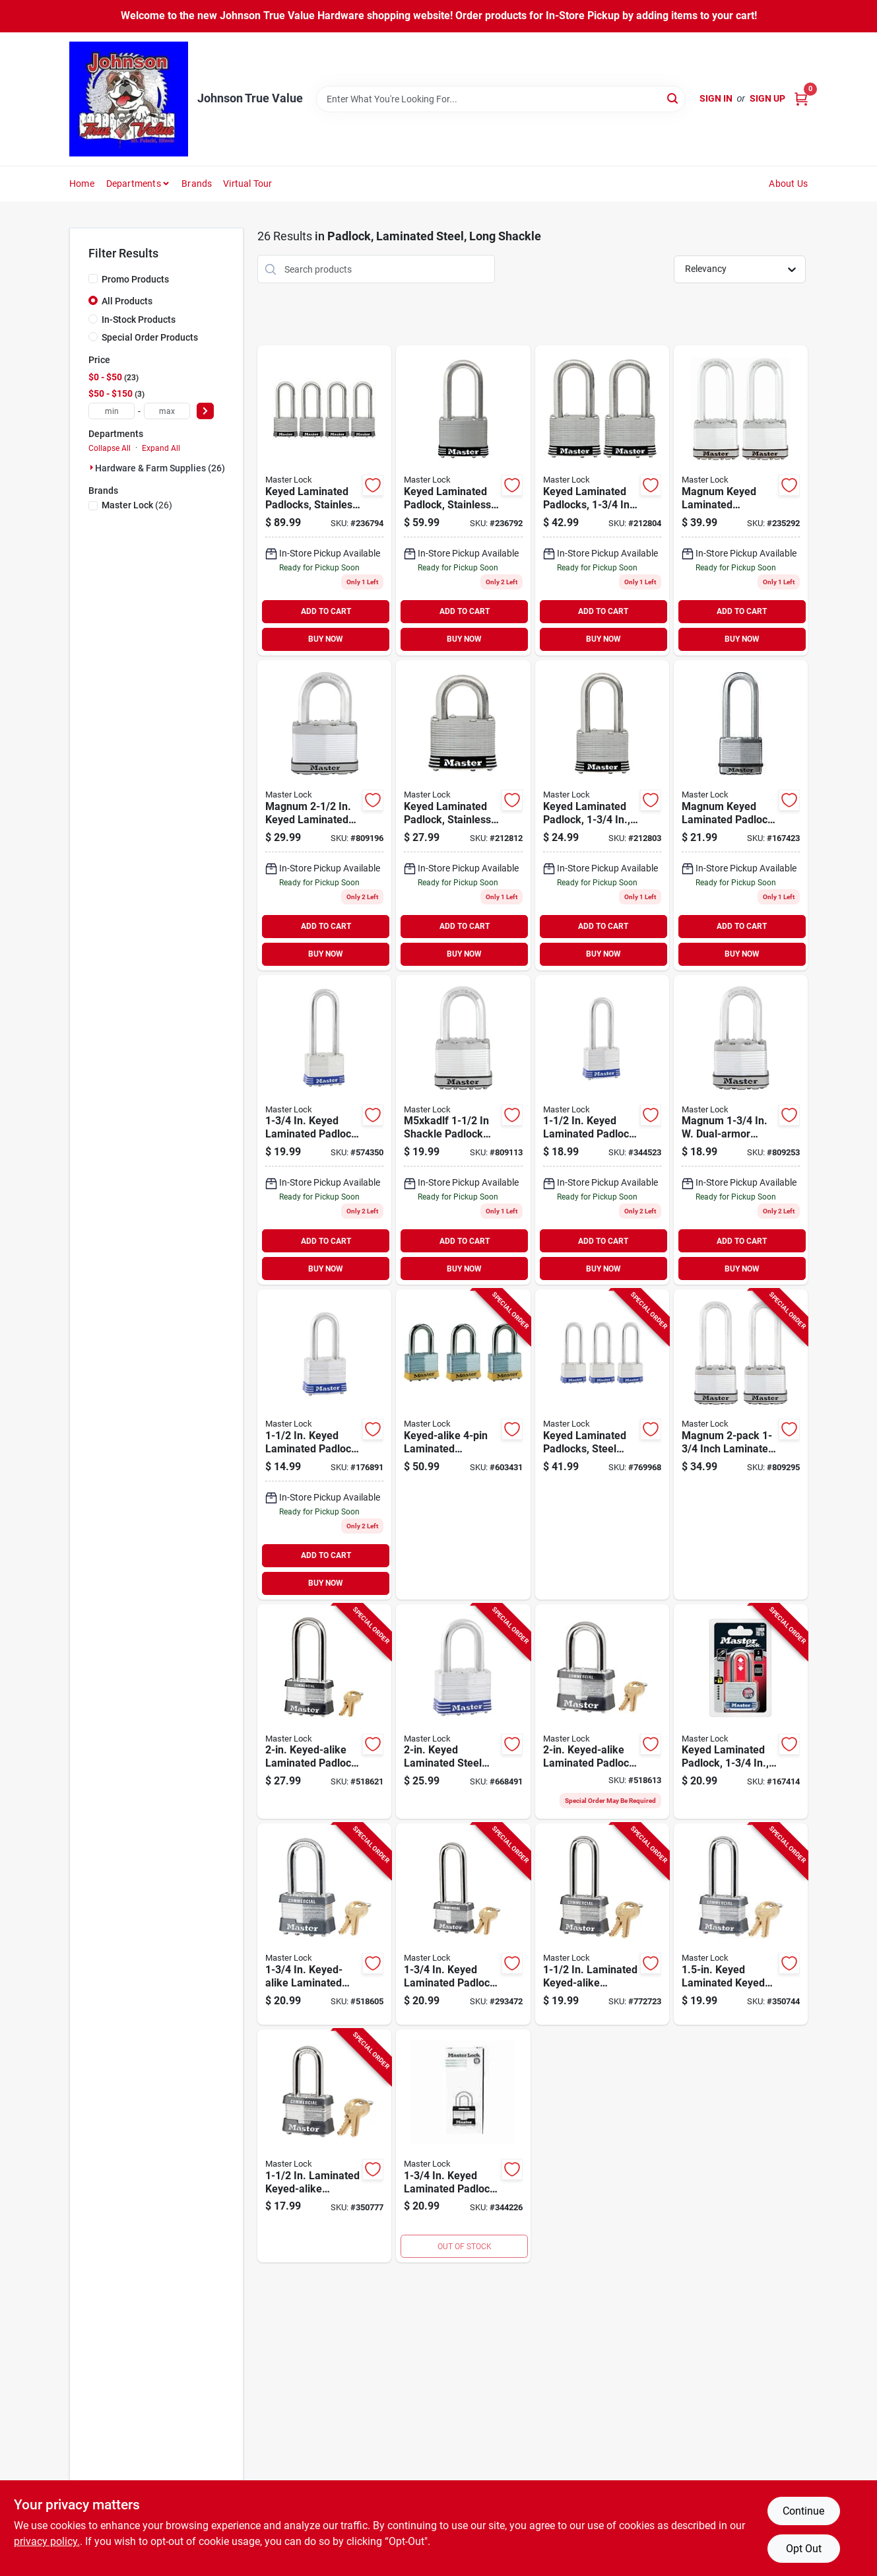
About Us (788, 183)
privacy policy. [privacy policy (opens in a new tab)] (47, 2541)
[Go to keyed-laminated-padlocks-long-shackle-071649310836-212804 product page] (602, 500)
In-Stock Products (139, 319)
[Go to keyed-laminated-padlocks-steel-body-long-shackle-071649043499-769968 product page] (602, 1444)
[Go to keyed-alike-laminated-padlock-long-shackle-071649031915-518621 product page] (324, 1711)
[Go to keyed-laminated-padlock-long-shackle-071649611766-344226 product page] (463, 2146)
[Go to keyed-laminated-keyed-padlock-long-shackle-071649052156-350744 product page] (741, 1924)
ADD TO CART (326, 611)
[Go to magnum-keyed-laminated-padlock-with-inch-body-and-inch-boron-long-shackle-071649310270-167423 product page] (741, 815)
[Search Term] (501, 99)
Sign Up (767, 98)
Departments (133, 183)
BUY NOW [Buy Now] (325, 639)
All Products (127, 301)
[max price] (167, 411)
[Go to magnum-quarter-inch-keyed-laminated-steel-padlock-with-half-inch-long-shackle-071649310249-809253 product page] (741, 1130)
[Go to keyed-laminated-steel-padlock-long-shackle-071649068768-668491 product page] (463, 1711)
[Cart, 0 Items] (801, 99)
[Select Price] (205, 411)
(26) (137, 505)
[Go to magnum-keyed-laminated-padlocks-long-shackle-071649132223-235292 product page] (741, 500)
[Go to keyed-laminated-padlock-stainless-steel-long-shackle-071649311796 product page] (463, 500)
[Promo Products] (93, 278)
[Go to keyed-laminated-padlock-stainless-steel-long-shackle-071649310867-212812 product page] (463, 815)
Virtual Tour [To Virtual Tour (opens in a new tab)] (247, 183)
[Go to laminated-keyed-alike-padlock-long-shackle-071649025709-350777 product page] (324, 2146)
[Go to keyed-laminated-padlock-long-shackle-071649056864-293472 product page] (463, 1924)
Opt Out (804, 2548)
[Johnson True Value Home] (128, 99)
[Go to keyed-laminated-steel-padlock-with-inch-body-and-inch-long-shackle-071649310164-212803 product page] (602, 815)
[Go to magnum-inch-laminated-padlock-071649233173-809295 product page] (741, 1444)
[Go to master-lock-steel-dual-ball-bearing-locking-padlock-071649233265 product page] (324, 815)
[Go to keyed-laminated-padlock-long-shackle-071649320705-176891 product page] (324, 1444)
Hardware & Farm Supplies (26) (160, 468)
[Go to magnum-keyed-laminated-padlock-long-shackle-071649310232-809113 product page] (463, 1130)
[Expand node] (91, 467)
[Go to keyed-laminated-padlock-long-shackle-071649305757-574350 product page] (324, 1130)
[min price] (111, 411)
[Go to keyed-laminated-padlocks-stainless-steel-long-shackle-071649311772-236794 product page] (324, 500)
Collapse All (109, 448)
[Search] (673, 98)
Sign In (715, 98)
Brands (196, 183)
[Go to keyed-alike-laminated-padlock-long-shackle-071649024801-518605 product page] (324, 1924)
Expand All (161, 448)
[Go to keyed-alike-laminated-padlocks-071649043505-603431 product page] (463, 1444)
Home (81, 183)
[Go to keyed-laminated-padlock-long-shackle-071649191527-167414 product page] (741, 1711)
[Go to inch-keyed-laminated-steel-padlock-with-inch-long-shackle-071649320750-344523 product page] (602, 1130)
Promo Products (135, 279)
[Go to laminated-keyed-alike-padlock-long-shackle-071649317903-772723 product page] (602, 1924)
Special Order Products (150, 337)
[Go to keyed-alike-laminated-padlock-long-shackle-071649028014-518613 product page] (602, 1711)
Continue (803, 2511)
